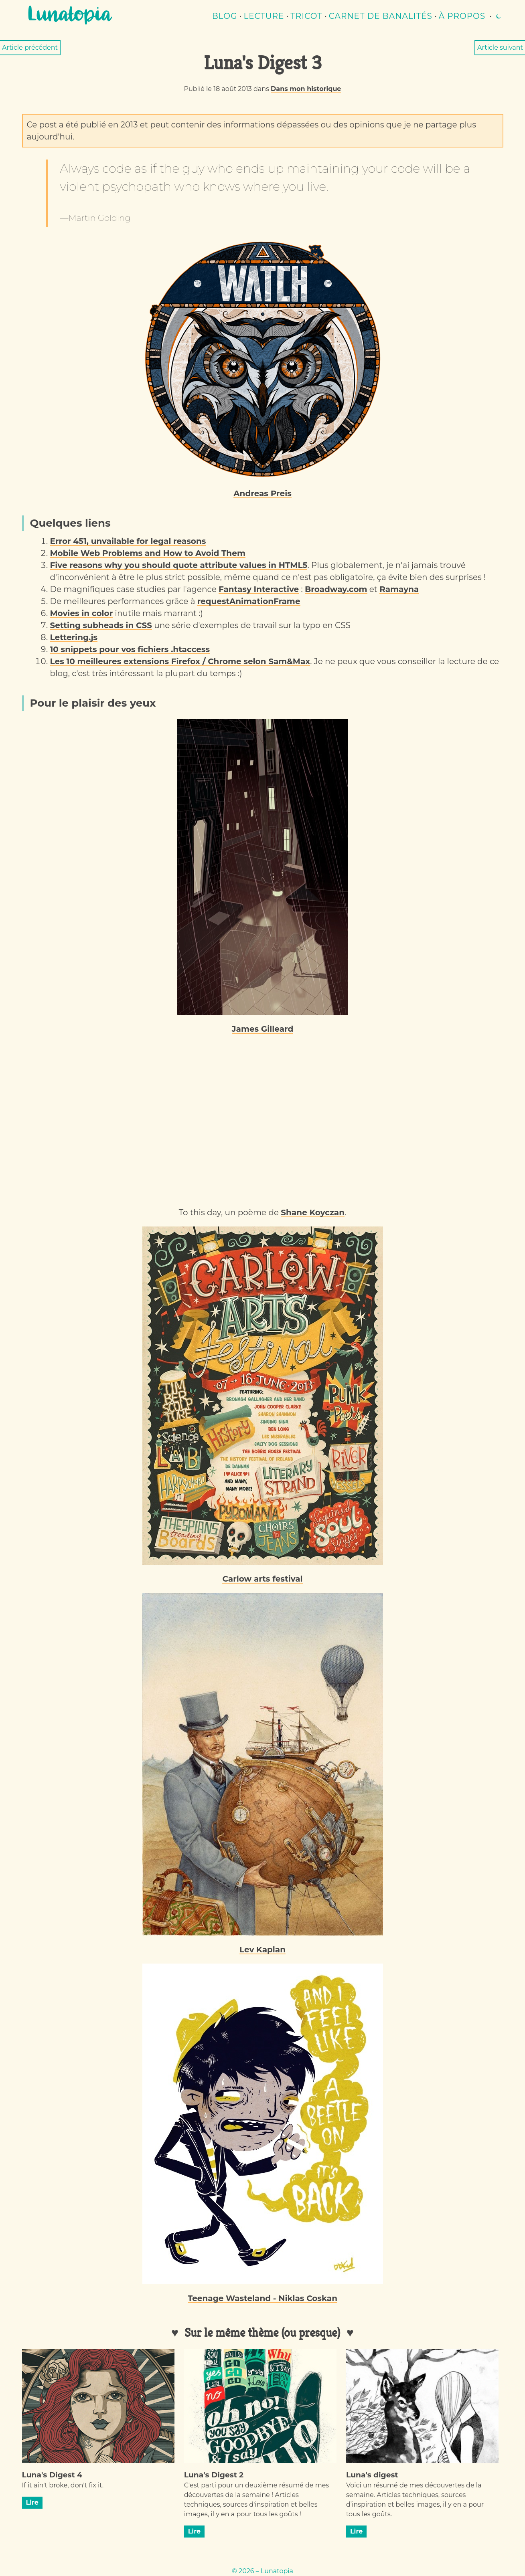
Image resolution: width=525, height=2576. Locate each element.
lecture (264, 16)
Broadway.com (336, 589)
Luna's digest (372, 2474)
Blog (224, 16)
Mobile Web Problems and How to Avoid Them (147, 553)
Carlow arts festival (262, 1579)
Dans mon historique (306, 89)
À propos (462, 16)
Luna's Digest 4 (52, 2474)
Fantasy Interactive (259, 589)
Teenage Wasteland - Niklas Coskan (262, 2298)
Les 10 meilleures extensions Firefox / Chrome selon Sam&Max (180, 661)
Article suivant (500, 47)
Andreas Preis (262, 493)
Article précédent (30, 47)
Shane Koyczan (313, 1212)
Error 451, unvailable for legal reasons (128, 541)
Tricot (306, 16)
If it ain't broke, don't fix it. (63, 2485)
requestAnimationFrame (248, 601)
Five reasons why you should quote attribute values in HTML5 (179, 565)
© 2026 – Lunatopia (262, 2571)
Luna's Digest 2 (213, 2474)
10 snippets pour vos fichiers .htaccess (130, 649)
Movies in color (81, 613)
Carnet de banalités (380, 16)
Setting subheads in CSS (101, 625)
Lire (32, 2502)
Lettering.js (74, 637)
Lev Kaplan (262, 1949)
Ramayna (399, 589)
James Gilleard (263, 1029)
